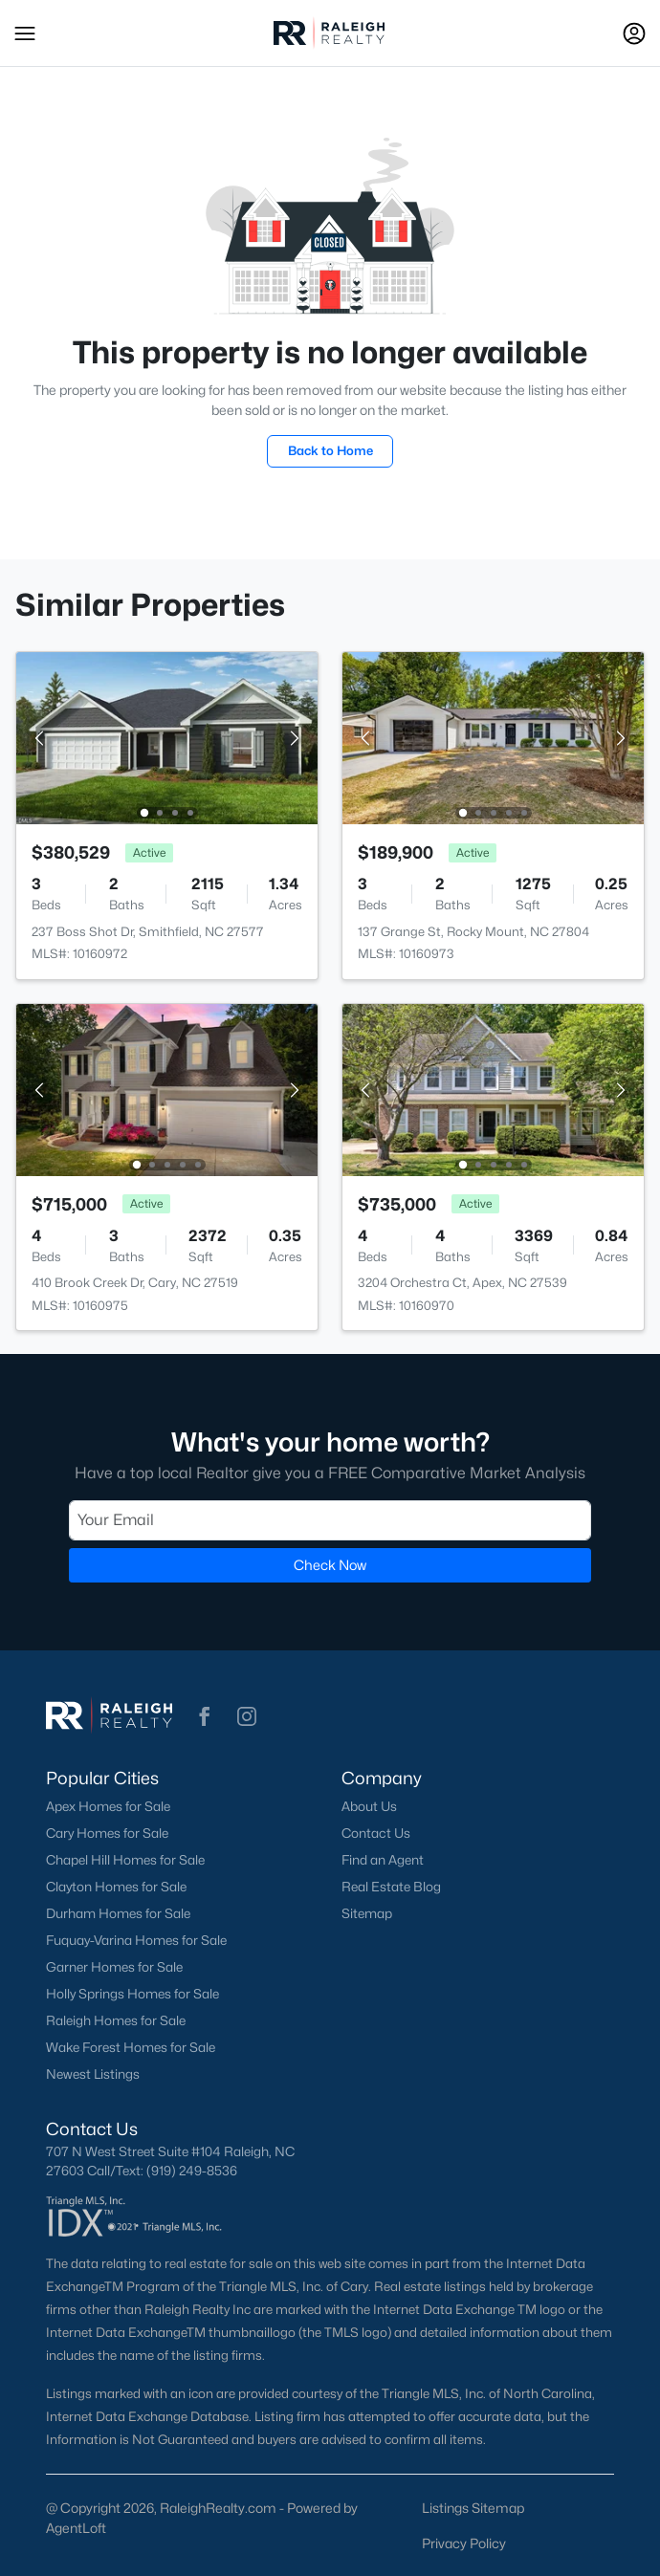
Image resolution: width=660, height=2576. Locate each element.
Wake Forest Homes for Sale (130, 2047)
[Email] (330, 1520)
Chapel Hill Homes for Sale (125, 1859)
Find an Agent (382, 1859)
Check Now (330, 1565)
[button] (25, 33)
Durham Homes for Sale (118, 1913)
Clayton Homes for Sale (116, 1886)
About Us (369, 1806)
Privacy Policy (464, 2543)
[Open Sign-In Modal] (634, 33)
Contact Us (375, 1833)
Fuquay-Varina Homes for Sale (136, 1940)
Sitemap (366, 1913)
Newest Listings (93, 2074)
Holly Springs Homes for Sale (132, 1993)
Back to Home (330, 450)
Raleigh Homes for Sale (116, 2020)
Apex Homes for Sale (108, 1806)
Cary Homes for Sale (107, 1833)
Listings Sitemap (473, 2508)
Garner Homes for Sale (114, 1967)
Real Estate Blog (391, 1886)
